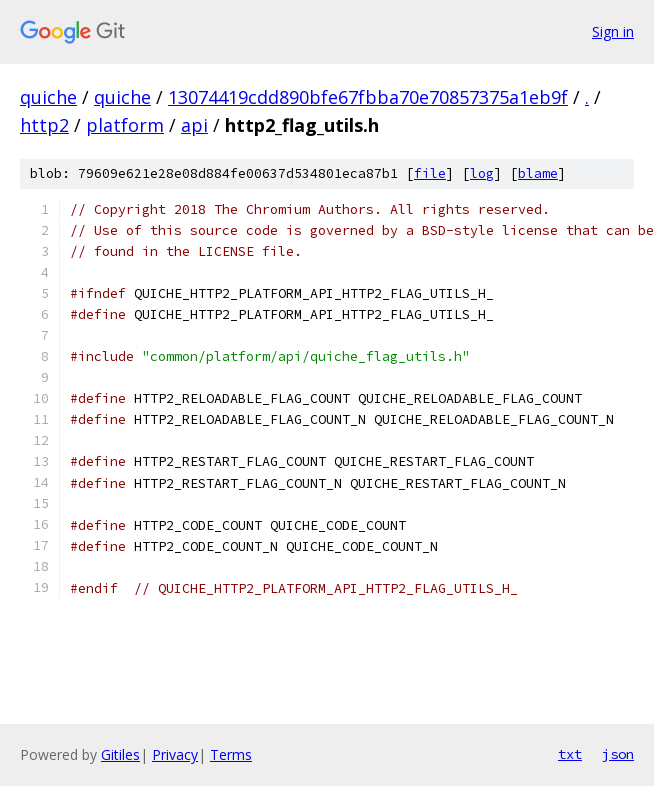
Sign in (613, 31)
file (430, 173)
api (194, 125)
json (618, 754)
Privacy (175, 754)
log (482, 173)
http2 (44, 125)
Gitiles (120, 754)
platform (125, 125)
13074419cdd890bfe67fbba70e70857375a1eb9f (368, 97)
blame (538, 173)
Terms (231, 754)
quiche (48, 97)
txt (570, 754)
